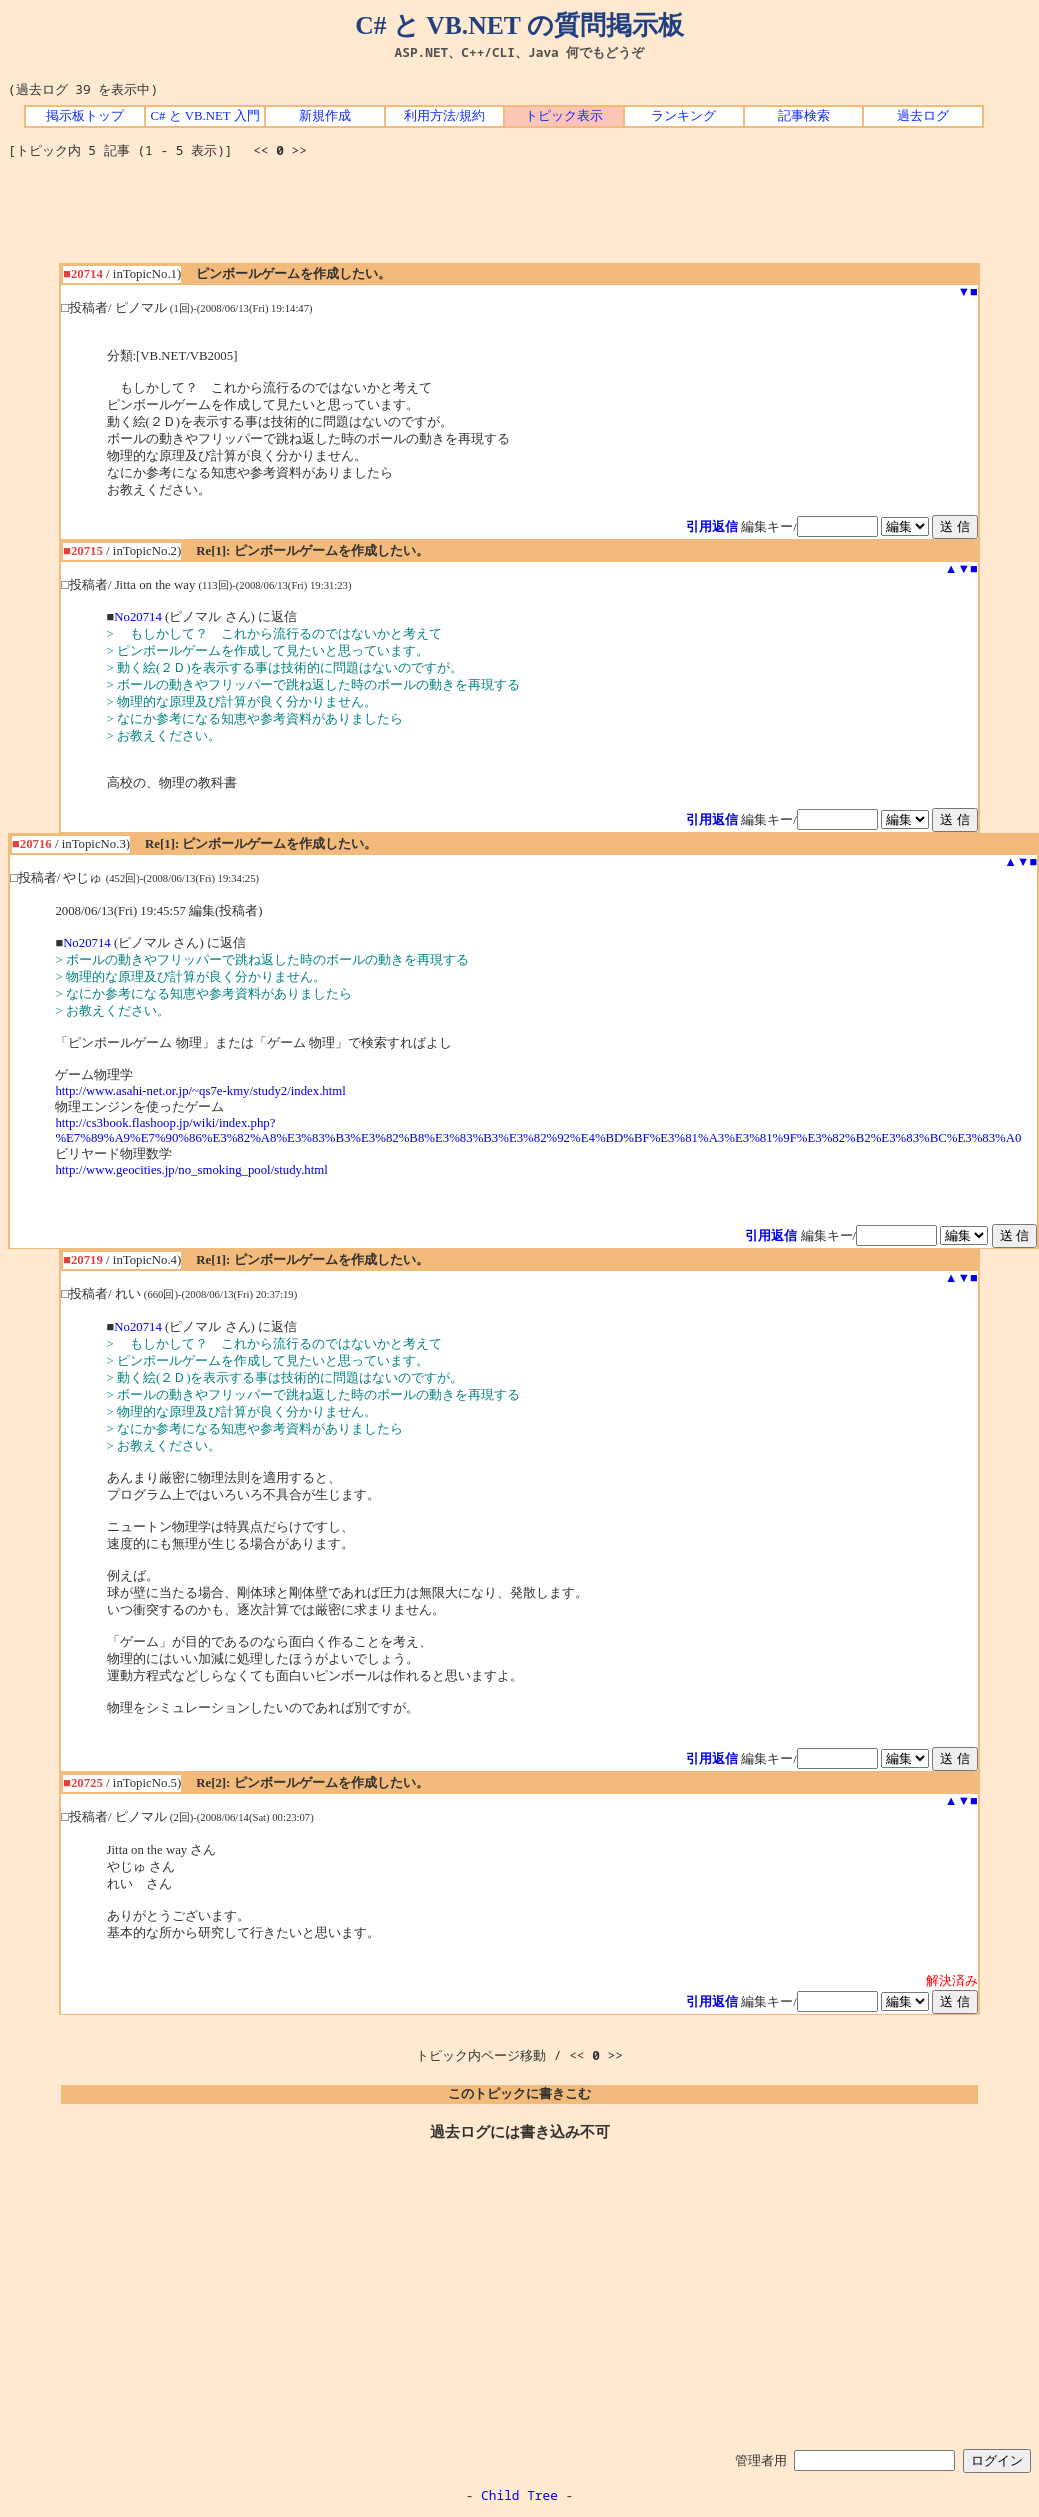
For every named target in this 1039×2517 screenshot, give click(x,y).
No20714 (138, 617)
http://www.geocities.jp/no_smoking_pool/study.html (191, 1170)
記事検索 (804, 116)
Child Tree (519, 2495)
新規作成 (325, 116)
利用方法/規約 (445, 116)
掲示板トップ (85, 116)
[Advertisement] (520, 218)
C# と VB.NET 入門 (204, 116)
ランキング (683, 116)
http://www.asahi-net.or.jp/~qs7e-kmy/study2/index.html (200, 1091)
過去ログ (923, 116)
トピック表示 (564, 116)
